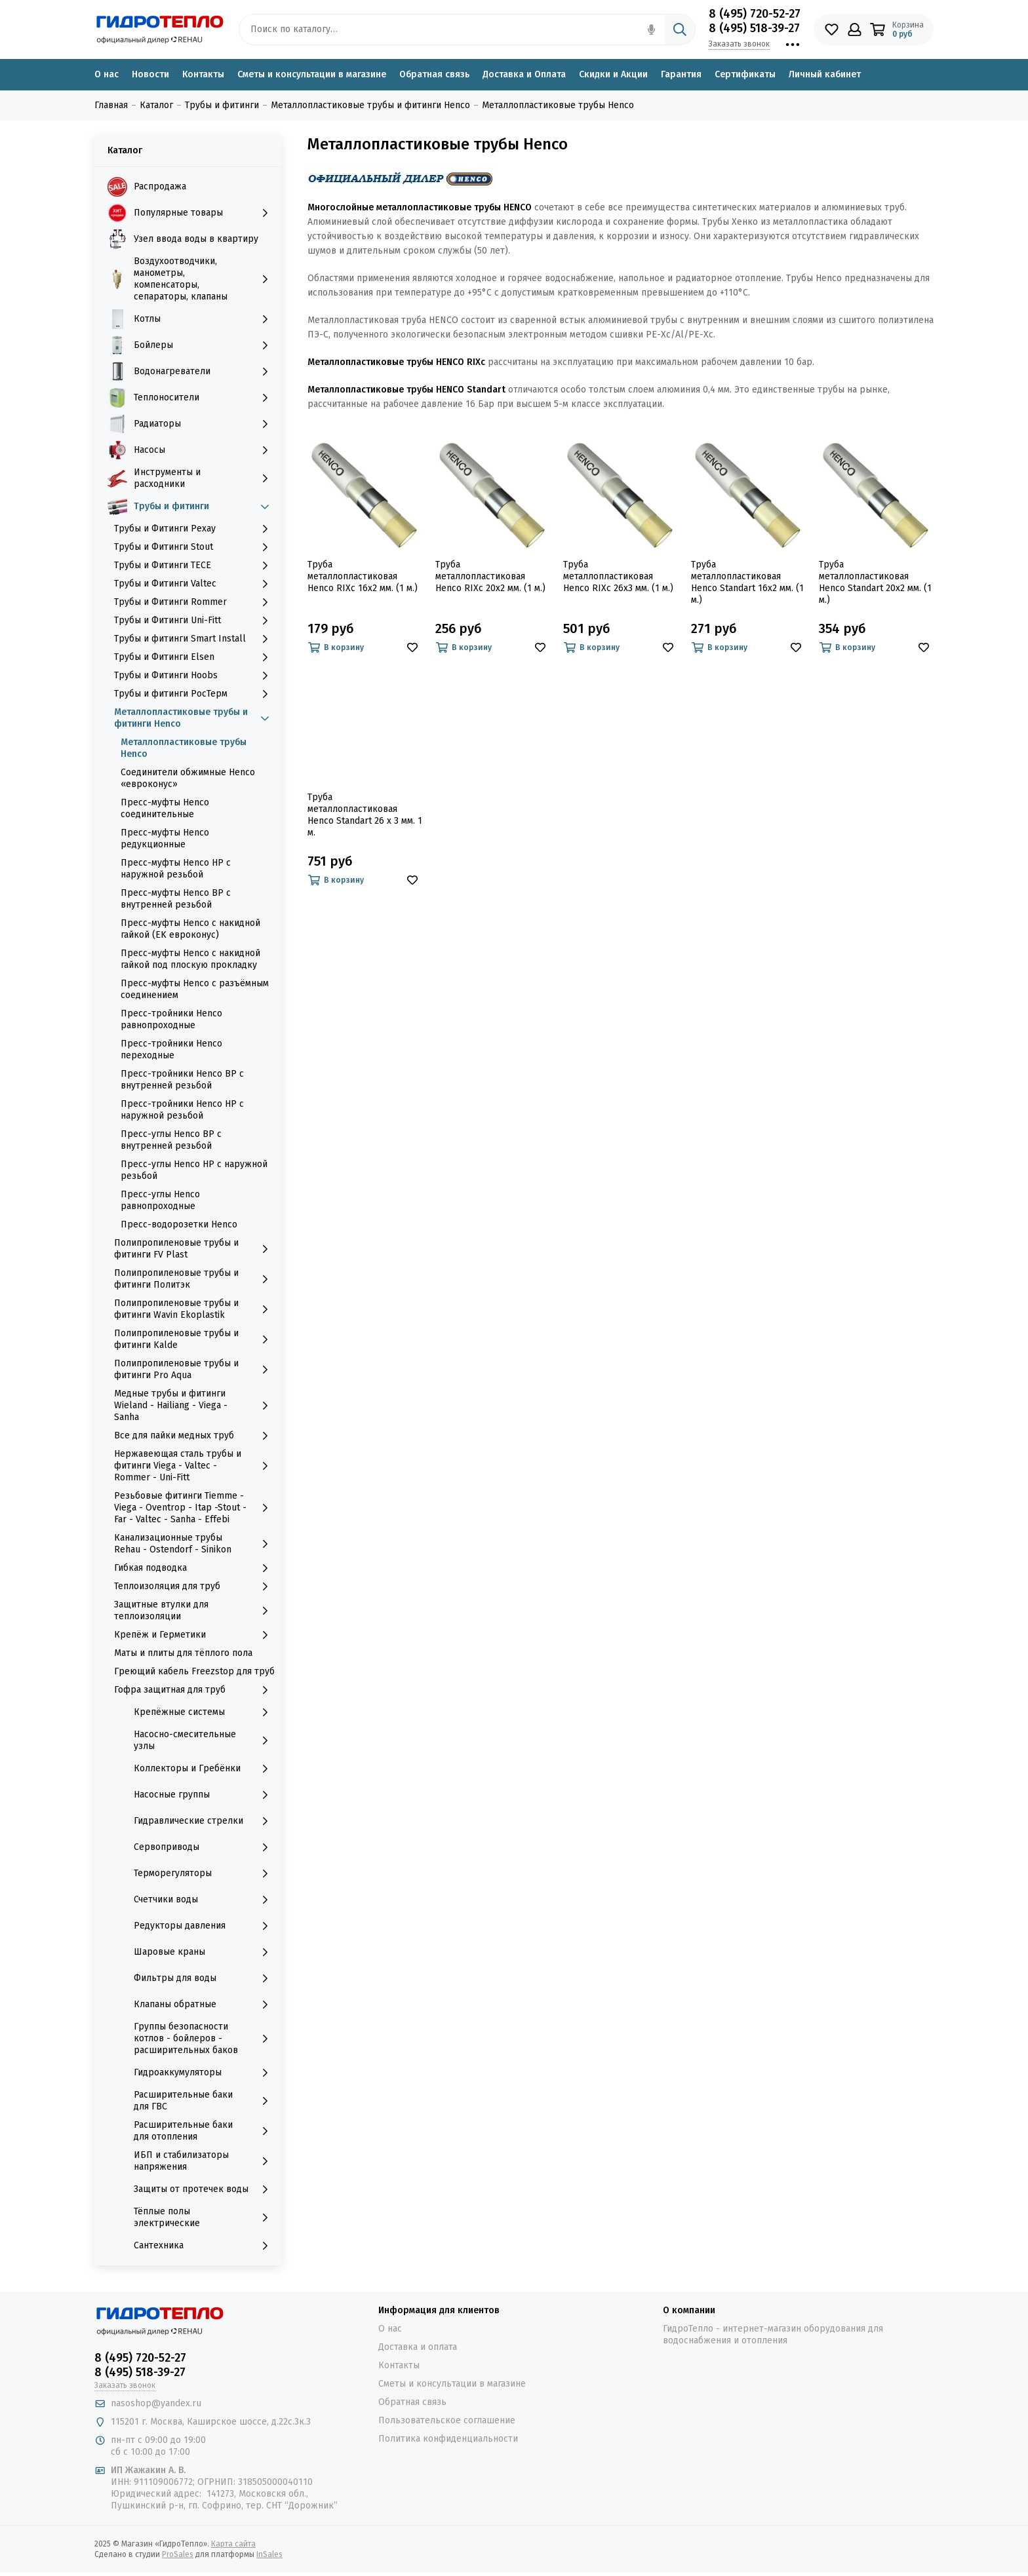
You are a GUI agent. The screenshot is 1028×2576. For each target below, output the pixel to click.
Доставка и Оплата (524, 74)
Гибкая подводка (194, 1568)
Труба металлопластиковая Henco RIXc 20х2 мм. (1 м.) (490, 576)
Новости (150, 74)
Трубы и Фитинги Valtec (194, 584)
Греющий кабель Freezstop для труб (194, 1671)
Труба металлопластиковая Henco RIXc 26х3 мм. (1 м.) (618, 576)
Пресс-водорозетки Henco (179, 1224)
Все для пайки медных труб (194, 1436)
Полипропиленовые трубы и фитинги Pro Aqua (194, 1369)
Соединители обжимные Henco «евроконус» (188, 778)
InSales (269, 2554)
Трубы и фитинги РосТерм (194, 694)
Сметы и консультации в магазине (311, 74)
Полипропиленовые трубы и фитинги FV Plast (194, 1248)
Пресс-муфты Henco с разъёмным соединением (195, 989)
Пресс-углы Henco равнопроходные (160, 1200)
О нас (106, 74)
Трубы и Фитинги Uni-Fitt (194, 620)
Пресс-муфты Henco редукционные (165, 838)
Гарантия (681, 74)
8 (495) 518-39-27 (754, 28)
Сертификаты (745, 74)
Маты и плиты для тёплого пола (183, 1653)
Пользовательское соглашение (446, 2420)
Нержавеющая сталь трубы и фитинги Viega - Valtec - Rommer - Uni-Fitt (194, 1465)
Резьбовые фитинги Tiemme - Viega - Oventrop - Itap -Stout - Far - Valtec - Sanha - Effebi (194, 1507)
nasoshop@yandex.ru (156, 2403)
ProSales (177, 2554)
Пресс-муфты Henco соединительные (165, 808)
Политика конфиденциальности (448, 2438)
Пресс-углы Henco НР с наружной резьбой (194, 1170)
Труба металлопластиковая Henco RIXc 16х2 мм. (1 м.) (362, 576)
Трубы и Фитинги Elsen (194, 657)
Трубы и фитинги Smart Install (194, 639)
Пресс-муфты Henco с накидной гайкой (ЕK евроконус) (190, 928)
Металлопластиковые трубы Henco (184, 748)
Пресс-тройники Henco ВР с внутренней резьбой (182, 1079)
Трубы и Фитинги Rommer (194, 602)
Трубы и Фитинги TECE (194, 565)
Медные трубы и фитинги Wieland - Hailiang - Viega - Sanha (194, 1405)
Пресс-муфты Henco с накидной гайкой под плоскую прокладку (190, 959)
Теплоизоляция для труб (194, 1586)
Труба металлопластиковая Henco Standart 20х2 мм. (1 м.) (875, 582)
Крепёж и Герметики (194, 1635)
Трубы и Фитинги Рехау (194, 529)
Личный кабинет (825, 74)
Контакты (203, 74)
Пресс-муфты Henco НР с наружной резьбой (176, 868)
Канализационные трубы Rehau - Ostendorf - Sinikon (194, 1543)
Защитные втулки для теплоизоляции (194, 1610)
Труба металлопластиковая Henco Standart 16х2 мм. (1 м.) (747, 582)
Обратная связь (434, 74)
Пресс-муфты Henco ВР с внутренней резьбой (176, 898)
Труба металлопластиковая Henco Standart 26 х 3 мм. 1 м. (364, 815)
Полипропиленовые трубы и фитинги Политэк (194, 1278)
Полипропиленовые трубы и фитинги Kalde (194, 1339)
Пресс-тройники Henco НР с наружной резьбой (182, 1109)
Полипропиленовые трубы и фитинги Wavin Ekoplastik (194, 1309)
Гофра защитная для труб (194, 1690)
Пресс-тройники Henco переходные (171, 1049)
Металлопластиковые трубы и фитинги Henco (194, 717)
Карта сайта (233, 2543)
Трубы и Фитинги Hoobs (194, 676)
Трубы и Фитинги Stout (194, 547)
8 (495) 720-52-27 (755, 14)
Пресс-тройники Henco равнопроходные (171, 1019)
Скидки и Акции (613, 74)
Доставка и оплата (417, 2347)
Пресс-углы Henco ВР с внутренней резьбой (171, 1139)
